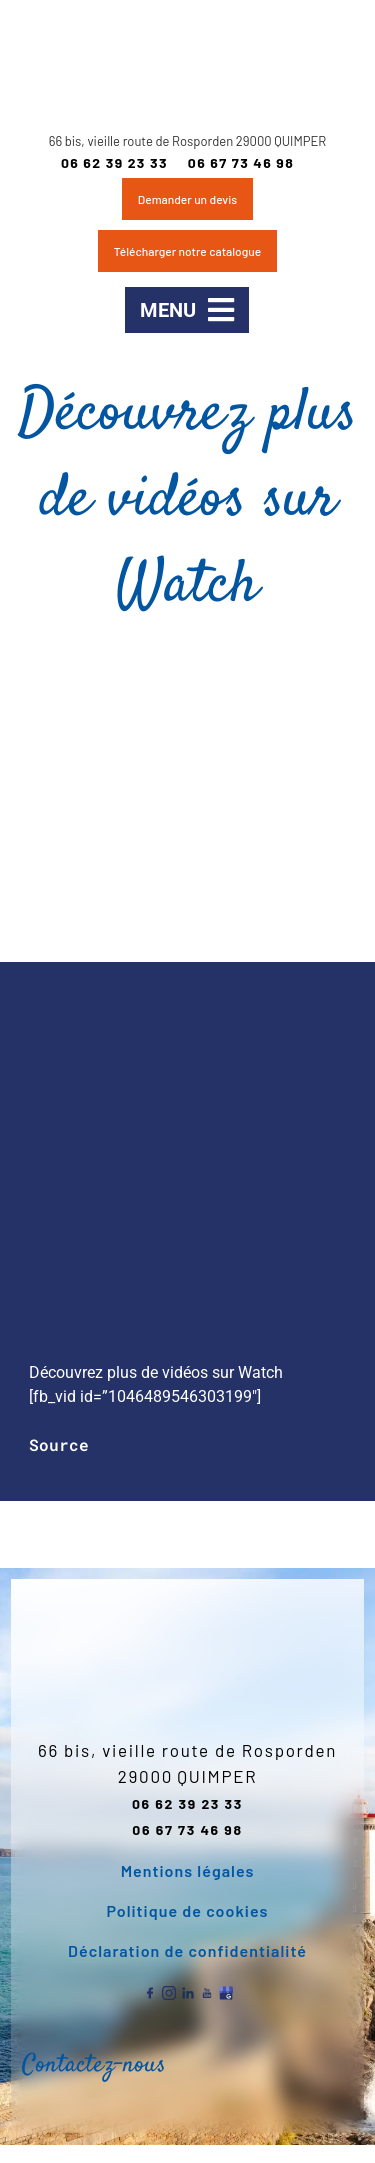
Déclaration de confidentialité (187, 1950)
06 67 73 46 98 (241, 162)
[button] (187, 310)
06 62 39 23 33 (114, 162)
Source (59, 1444)
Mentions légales (188, 1870)
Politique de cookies (188, 1910)
